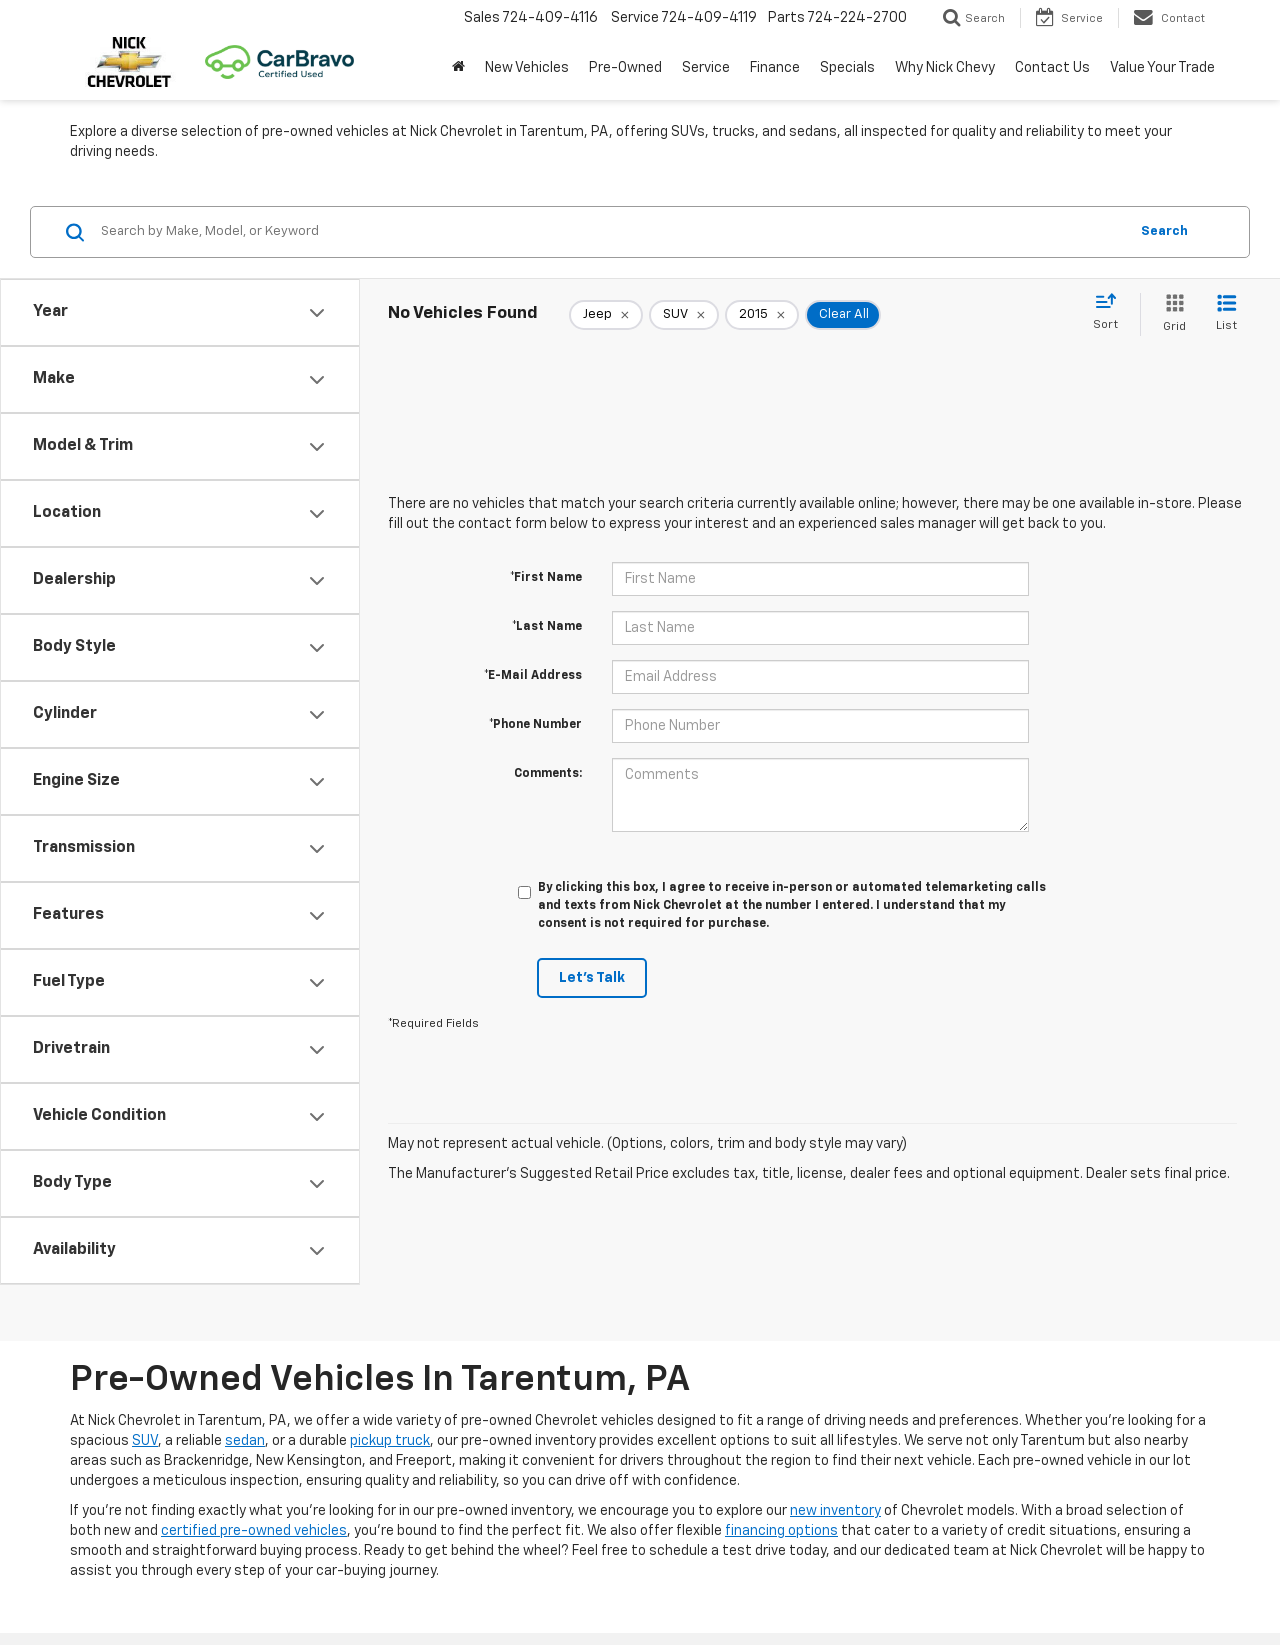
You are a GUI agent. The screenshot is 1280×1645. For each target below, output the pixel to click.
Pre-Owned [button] (625, 68)
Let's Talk (592, 978)
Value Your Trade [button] (1162, 68)
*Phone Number (535, 725)
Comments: (548, 774)
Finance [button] (775, 68)
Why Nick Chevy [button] (945, 68)
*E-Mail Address (533, 676)
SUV (145, 1441)
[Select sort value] (1111, 313)
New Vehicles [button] (527, 68)
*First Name (546, 578)
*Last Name (547, 627)
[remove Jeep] (606, 315)
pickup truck (390, 1441)
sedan (245, 1441)
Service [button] (706, 68)
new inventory (835, 1511)
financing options (781, 1531)
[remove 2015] (762, 315)
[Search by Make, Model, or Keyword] (611, 232)
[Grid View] (1170, 314)
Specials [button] (847, 68)
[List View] (1226, 314)
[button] (458, 68)
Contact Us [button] (1052, 68)
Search (1164, 231)
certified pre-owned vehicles (254, 1531)
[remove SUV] (684, 315)
